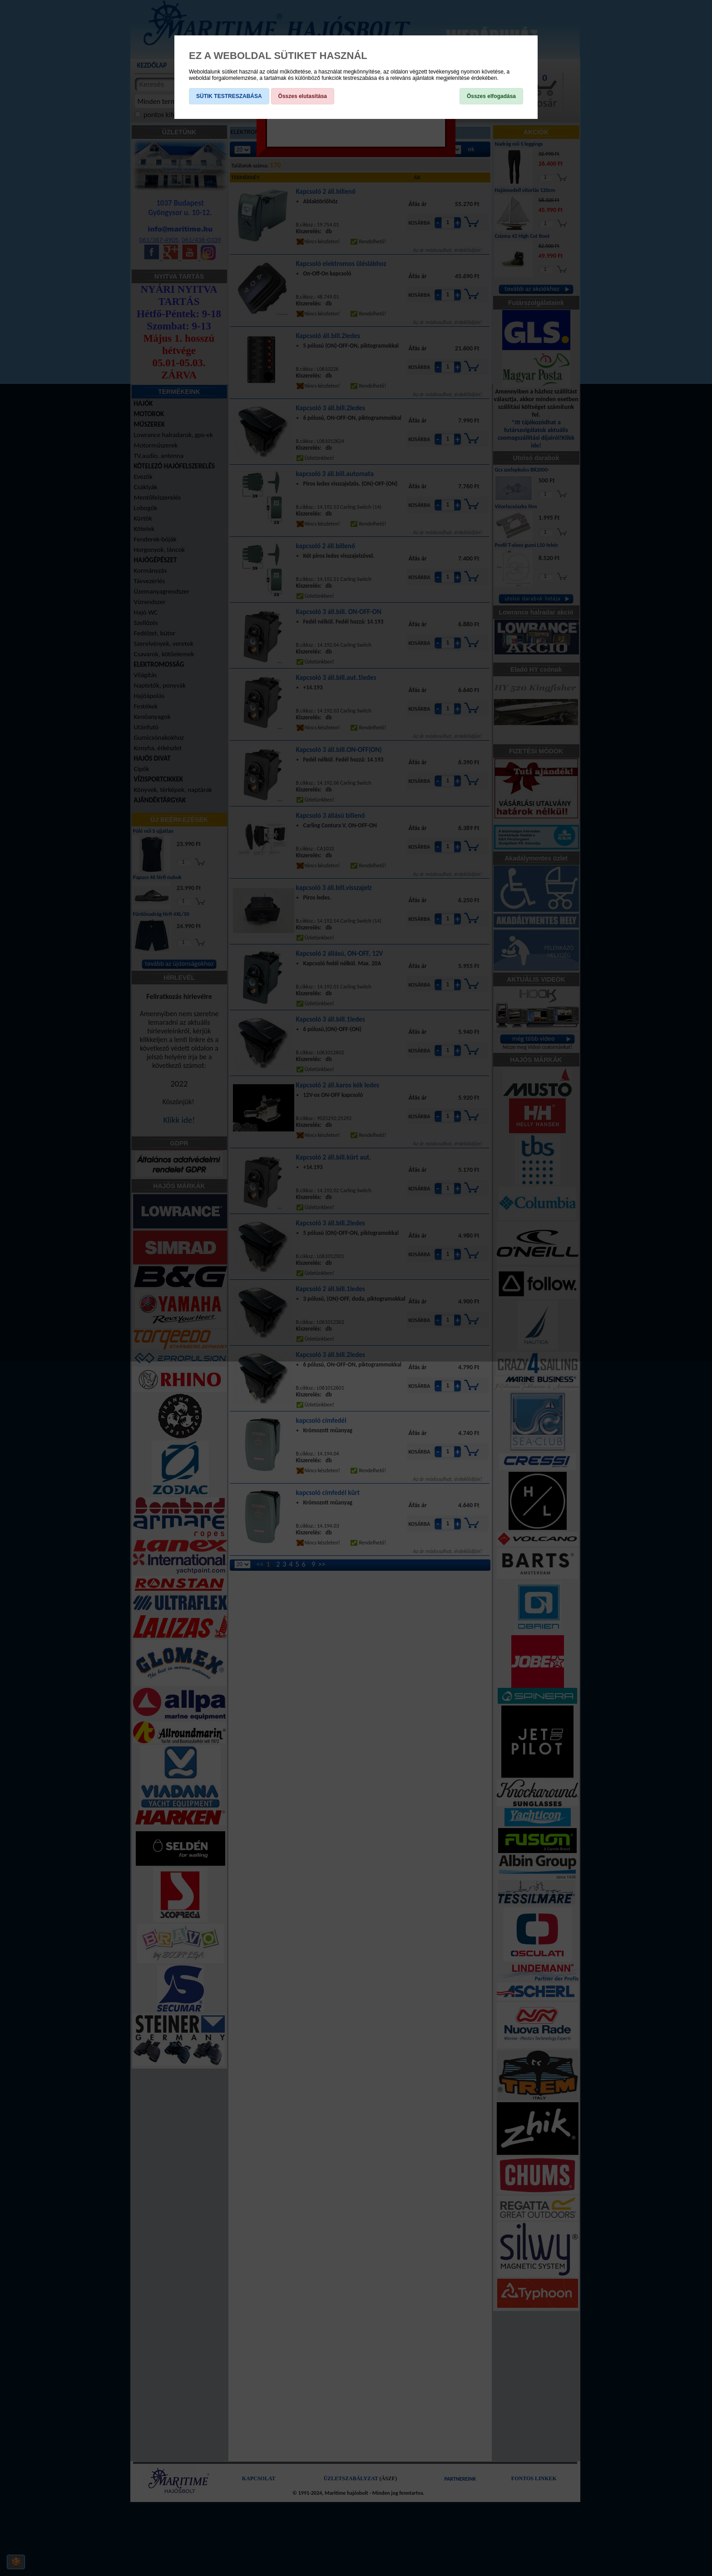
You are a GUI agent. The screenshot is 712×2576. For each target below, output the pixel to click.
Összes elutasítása (302, 96)
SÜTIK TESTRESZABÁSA (229, 96)
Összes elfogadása (491, 96)
